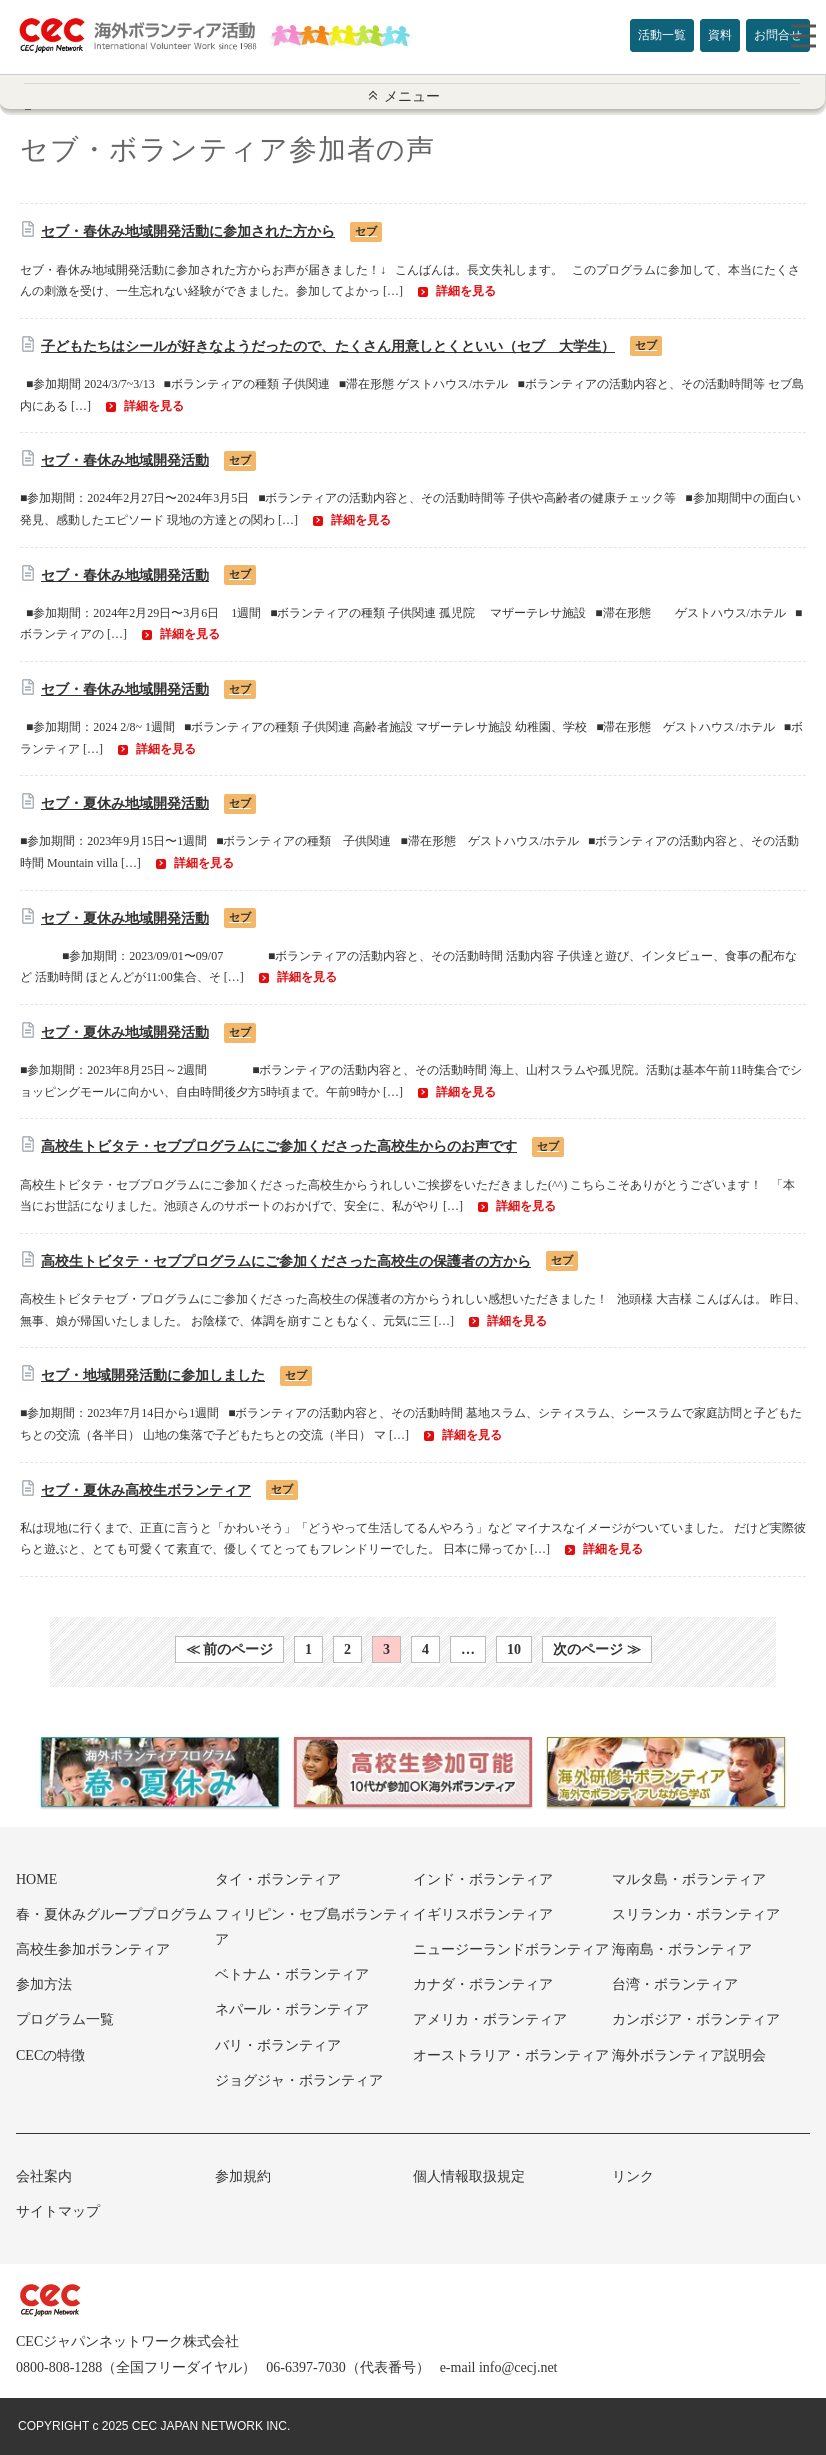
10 (514, 1649)
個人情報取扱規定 (469, 2176)
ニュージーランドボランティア (511, 1949)
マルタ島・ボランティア (689, 1879)
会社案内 (44, 2176)
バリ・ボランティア (278, 2045)
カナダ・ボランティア (483, 1984)
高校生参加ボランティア (93, 1949)
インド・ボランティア (483, 1879)
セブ (366, 231)
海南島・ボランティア (682, 1949)
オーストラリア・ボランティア (511, 2055)
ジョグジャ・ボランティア (299, 2080)
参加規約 (243, 2176)
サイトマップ (58, 2211)
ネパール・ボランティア (292, 2009)
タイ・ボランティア (278, 1879)
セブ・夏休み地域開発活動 (125, 803)
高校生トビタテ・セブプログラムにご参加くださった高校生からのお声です (279, 1146)
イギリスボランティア (483, 1914)
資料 (720, 35)
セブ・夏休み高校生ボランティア (146, 1490)
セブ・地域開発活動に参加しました (153, 1375)
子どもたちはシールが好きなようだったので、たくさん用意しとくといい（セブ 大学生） (328, 346)
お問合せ (778, 35)
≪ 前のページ (230, 1649)
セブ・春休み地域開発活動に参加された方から (188, 231)
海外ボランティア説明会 (689, 2055)
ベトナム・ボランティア (292, 1974)
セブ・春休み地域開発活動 (125, 460)
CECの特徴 (50, 2055)
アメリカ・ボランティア (490, 2019)
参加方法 (44, 1984)
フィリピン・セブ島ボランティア (313, 1927)
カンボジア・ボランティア (696, 2019)
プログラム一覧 (65, 2019)
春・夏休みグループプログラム (114, 1914)
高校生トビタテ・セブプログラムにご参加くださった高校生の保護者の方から (286, 1261)
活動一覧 (662, 35)
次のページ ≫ (597, 1649)
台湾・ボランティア (675, 1984)
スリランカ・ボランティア (696, 1914)
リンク (633, 2176)
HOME (36, 1879)
